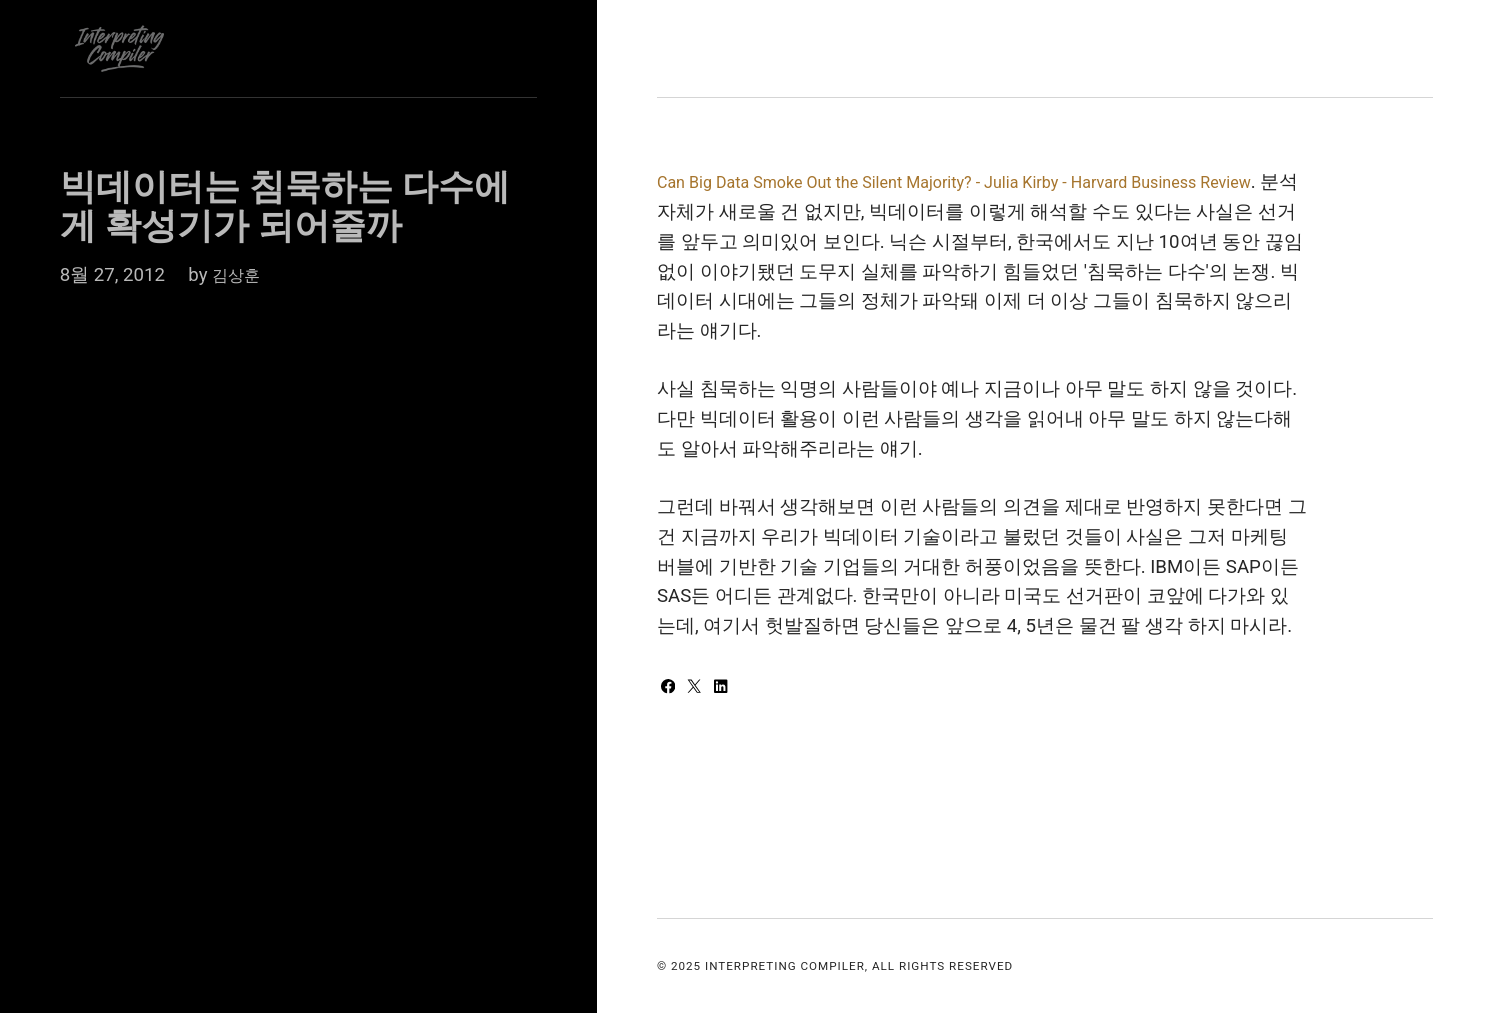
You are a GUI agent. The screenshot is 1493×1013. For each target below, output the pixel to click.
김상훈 (240, 275)
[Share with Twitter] (703, 688)
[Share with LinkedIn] (731, 688)
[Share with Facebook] (672, 688)
